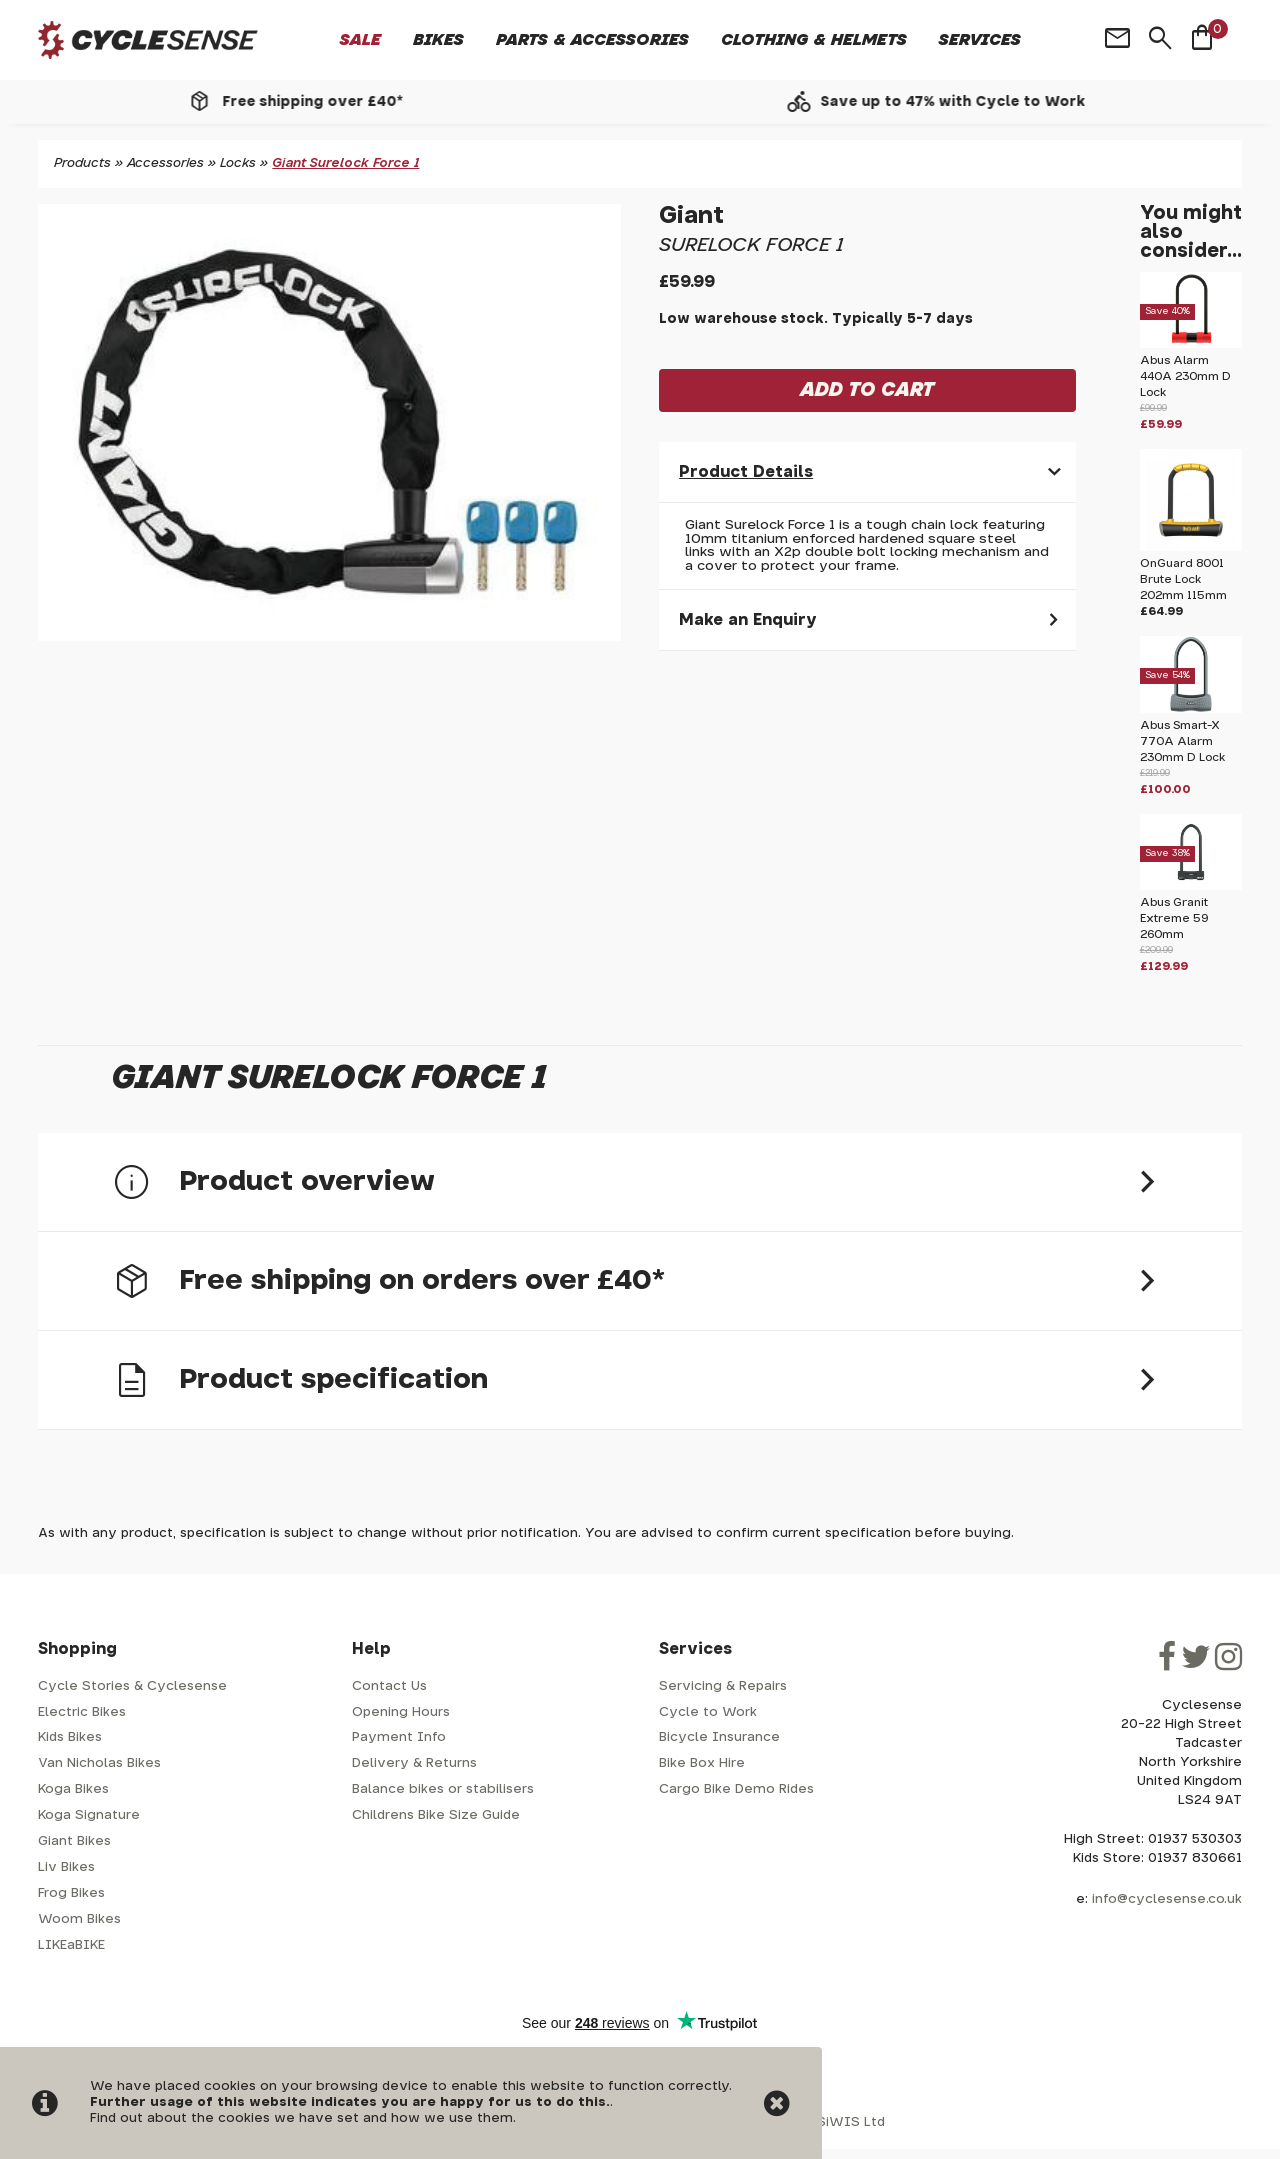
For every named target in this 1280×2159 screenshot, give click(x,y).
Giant (691, 216)
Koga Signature (89, 1815)
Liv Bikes (66, 1867)
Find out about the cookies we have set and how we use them (301, 2118)
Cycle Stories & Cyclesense (132, 1686)
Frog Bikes (71, 1893)
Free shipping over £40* (337, 102)
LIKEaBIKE (71, 1945)
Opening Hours (401, 1712)
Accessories (165, 163)
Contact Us (389, 1686)
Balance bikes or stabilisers (443, 1789)
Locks (238, 163)
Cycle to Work (708, 1712)
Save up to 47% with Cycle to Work (977, 102)
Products (82, 163)
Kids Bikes (70, 1737)
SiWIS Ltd (851, 2122)
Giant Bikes (74, 1841)
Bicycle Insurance (719, 1737)
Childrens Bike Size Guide (436, 1815)
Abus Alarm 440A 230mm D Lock (1185, 376)
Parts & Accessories (592, 40)
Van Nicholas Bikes (99, 1763)
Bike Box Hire (702, 1763)
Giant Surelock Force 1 (345, 163)
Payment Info (399, 1737)
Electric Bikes (82, 1712)
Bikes (438, 40)
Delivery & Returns (414, 1763)
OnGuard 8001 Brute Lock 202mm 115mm (1183, 579)
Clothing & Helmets (814, 40)
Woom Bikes (79, 1919)
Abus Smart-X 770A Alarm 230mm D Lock (1182, 741)
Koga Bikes (73, 1789)
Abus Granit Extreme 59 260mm (1174, 918)
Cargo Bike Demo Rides (736, 1789)
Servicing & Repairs (723, 1686)
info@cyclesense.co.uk (1167, 1899)
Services (980, 40)
